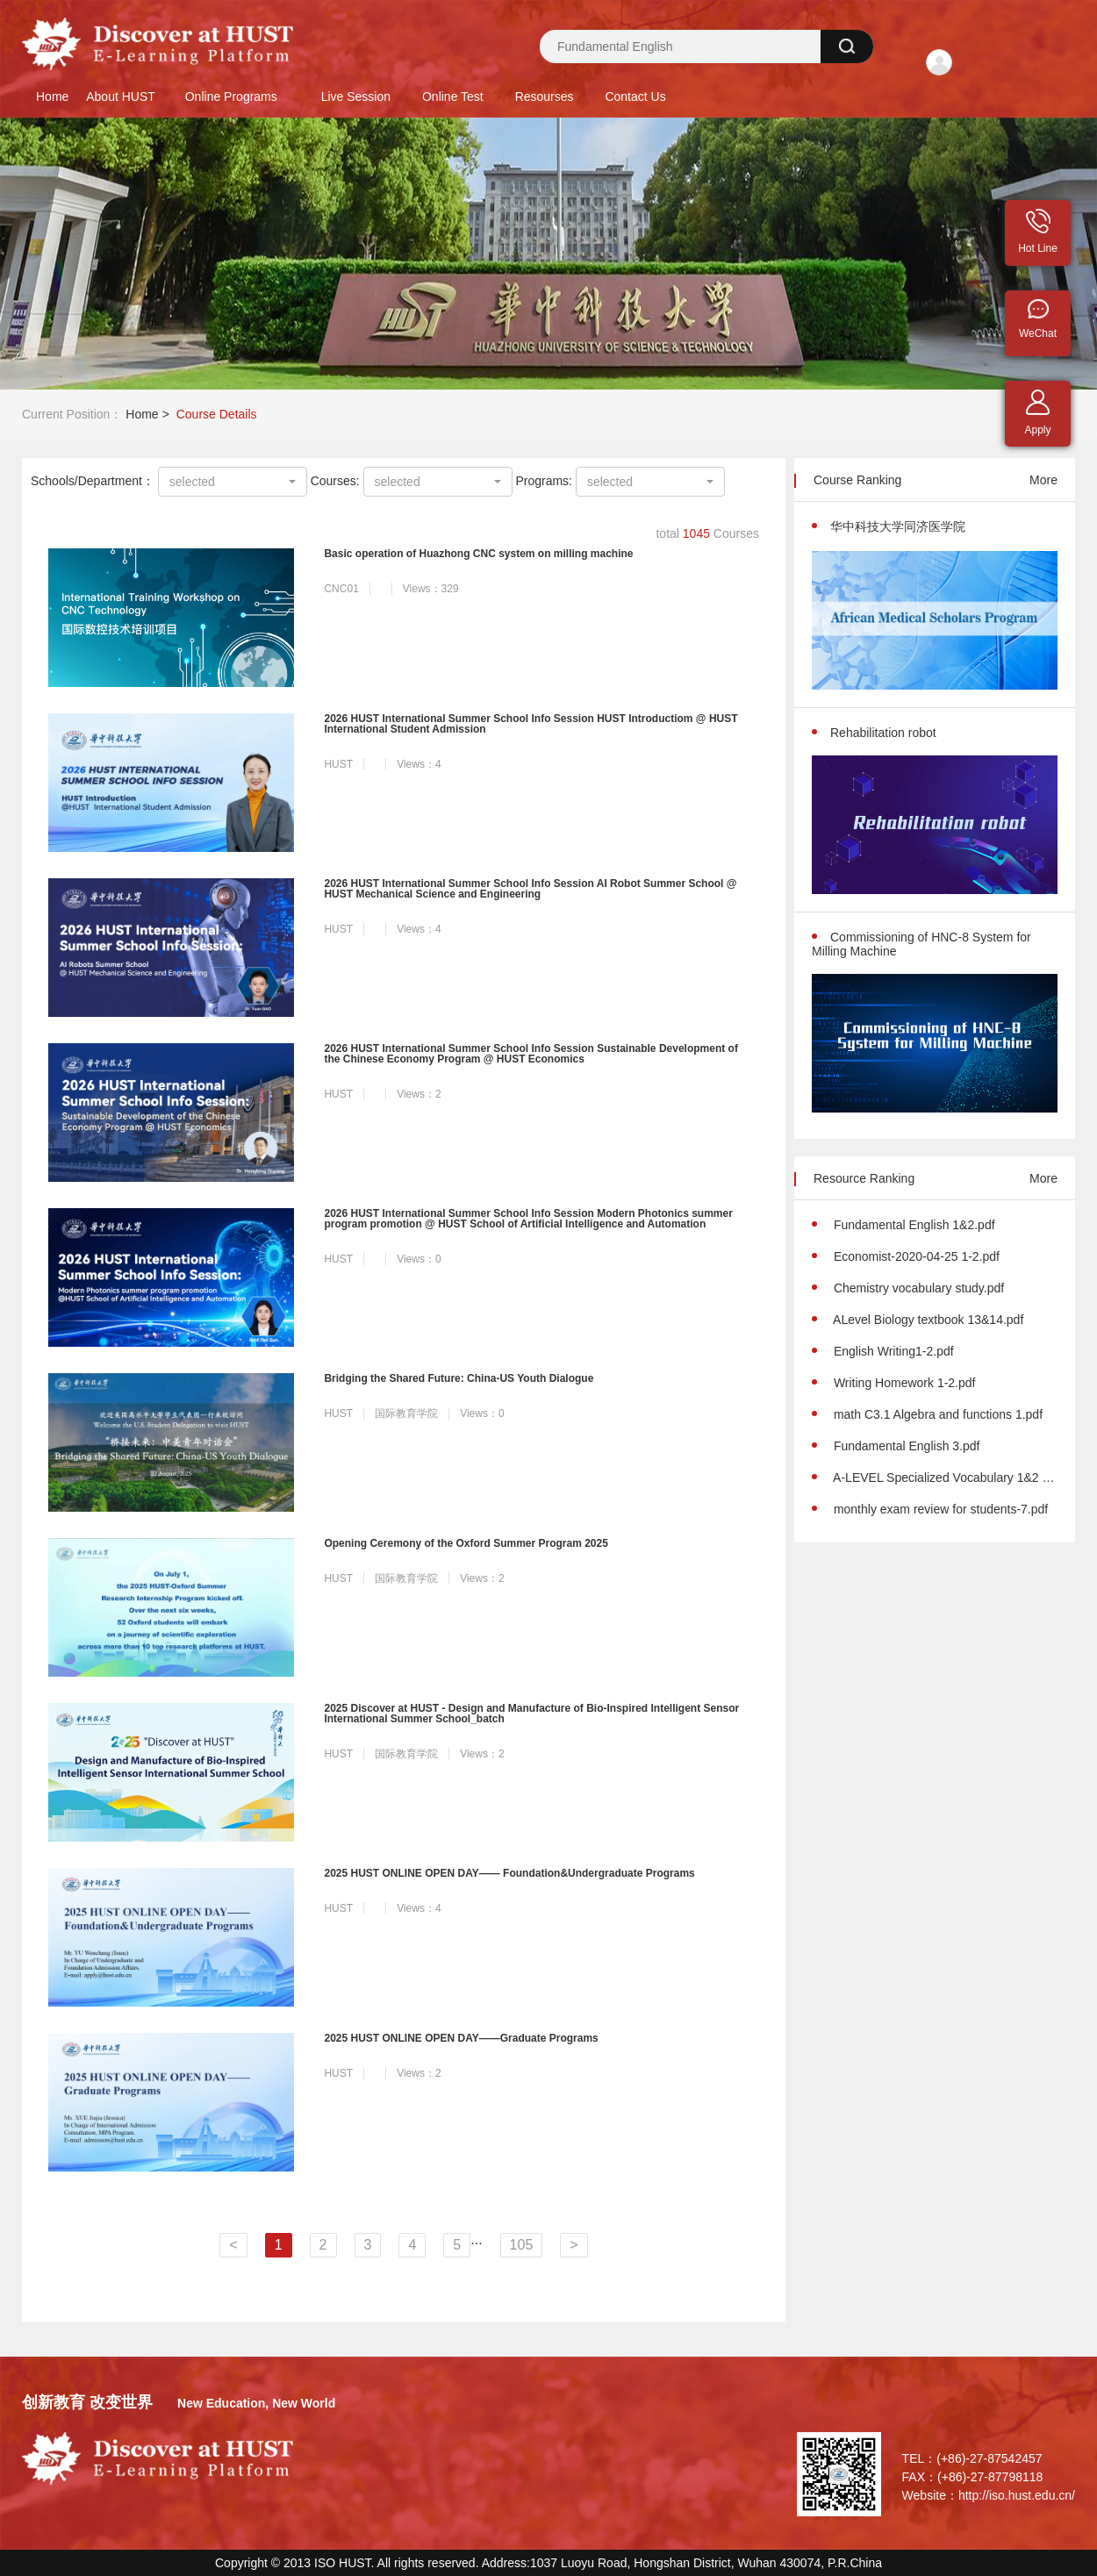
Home (52, 96)
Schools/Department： (92, 481)
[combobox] (232, 482)
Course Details (216, 414)
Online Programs (231, 96)
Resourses (544, 96)
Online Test (453, 96)
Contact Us (635, 96)
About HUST (120, 96)
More (1043, 480)
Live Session (356, 96)
